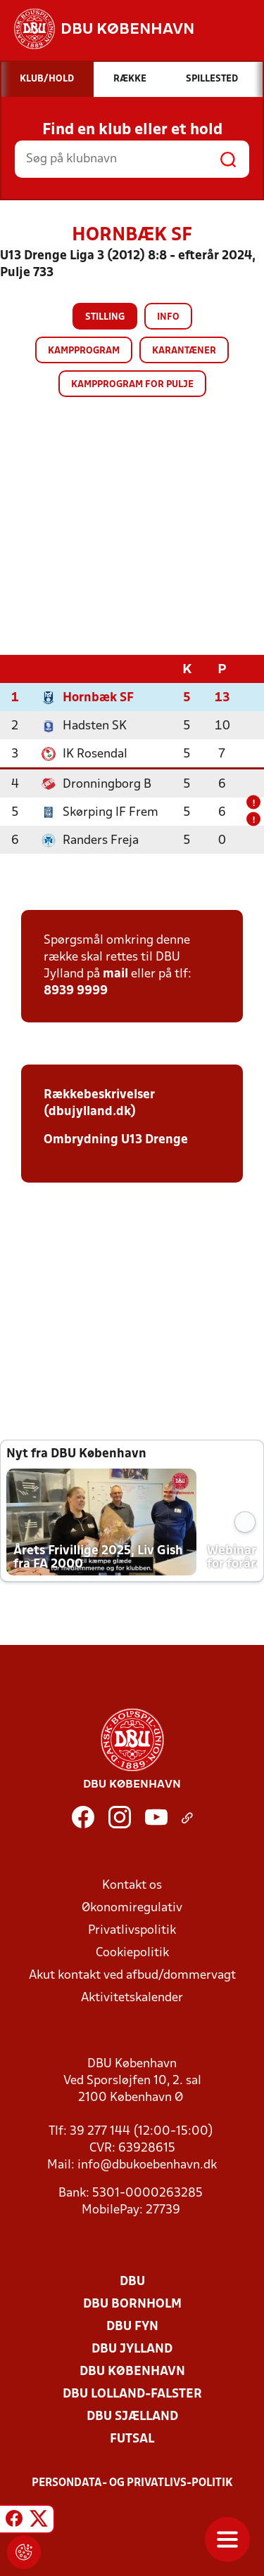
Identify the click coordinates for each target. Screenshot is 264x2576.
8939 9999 (76, 990)
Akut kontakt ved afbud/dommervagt (132, 1975)
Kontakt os (132, 1885)
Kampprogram (84, 351)
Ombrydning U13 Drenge (116, 1139)
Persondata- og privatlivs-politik (132, 2482)
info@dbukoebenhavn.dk (147, 2165)
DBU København (132, 2371)
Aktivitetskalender (132, 1997)
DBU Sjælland (132, 2416)
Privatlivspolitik (132, 1930)
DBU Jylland (132, 2349)
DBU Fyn (132, 2326)
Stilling (105, 317)
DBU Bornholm (132, 2304)
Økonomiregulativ (132, 1907)
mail (115, 974)
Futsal (132, 2439)
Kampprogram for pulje (132, 384)
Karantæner (184, 351)
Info (168, 317)
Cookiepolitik (132, 1952)
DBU (132, 2281)
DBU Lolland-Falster (132, 2394)
